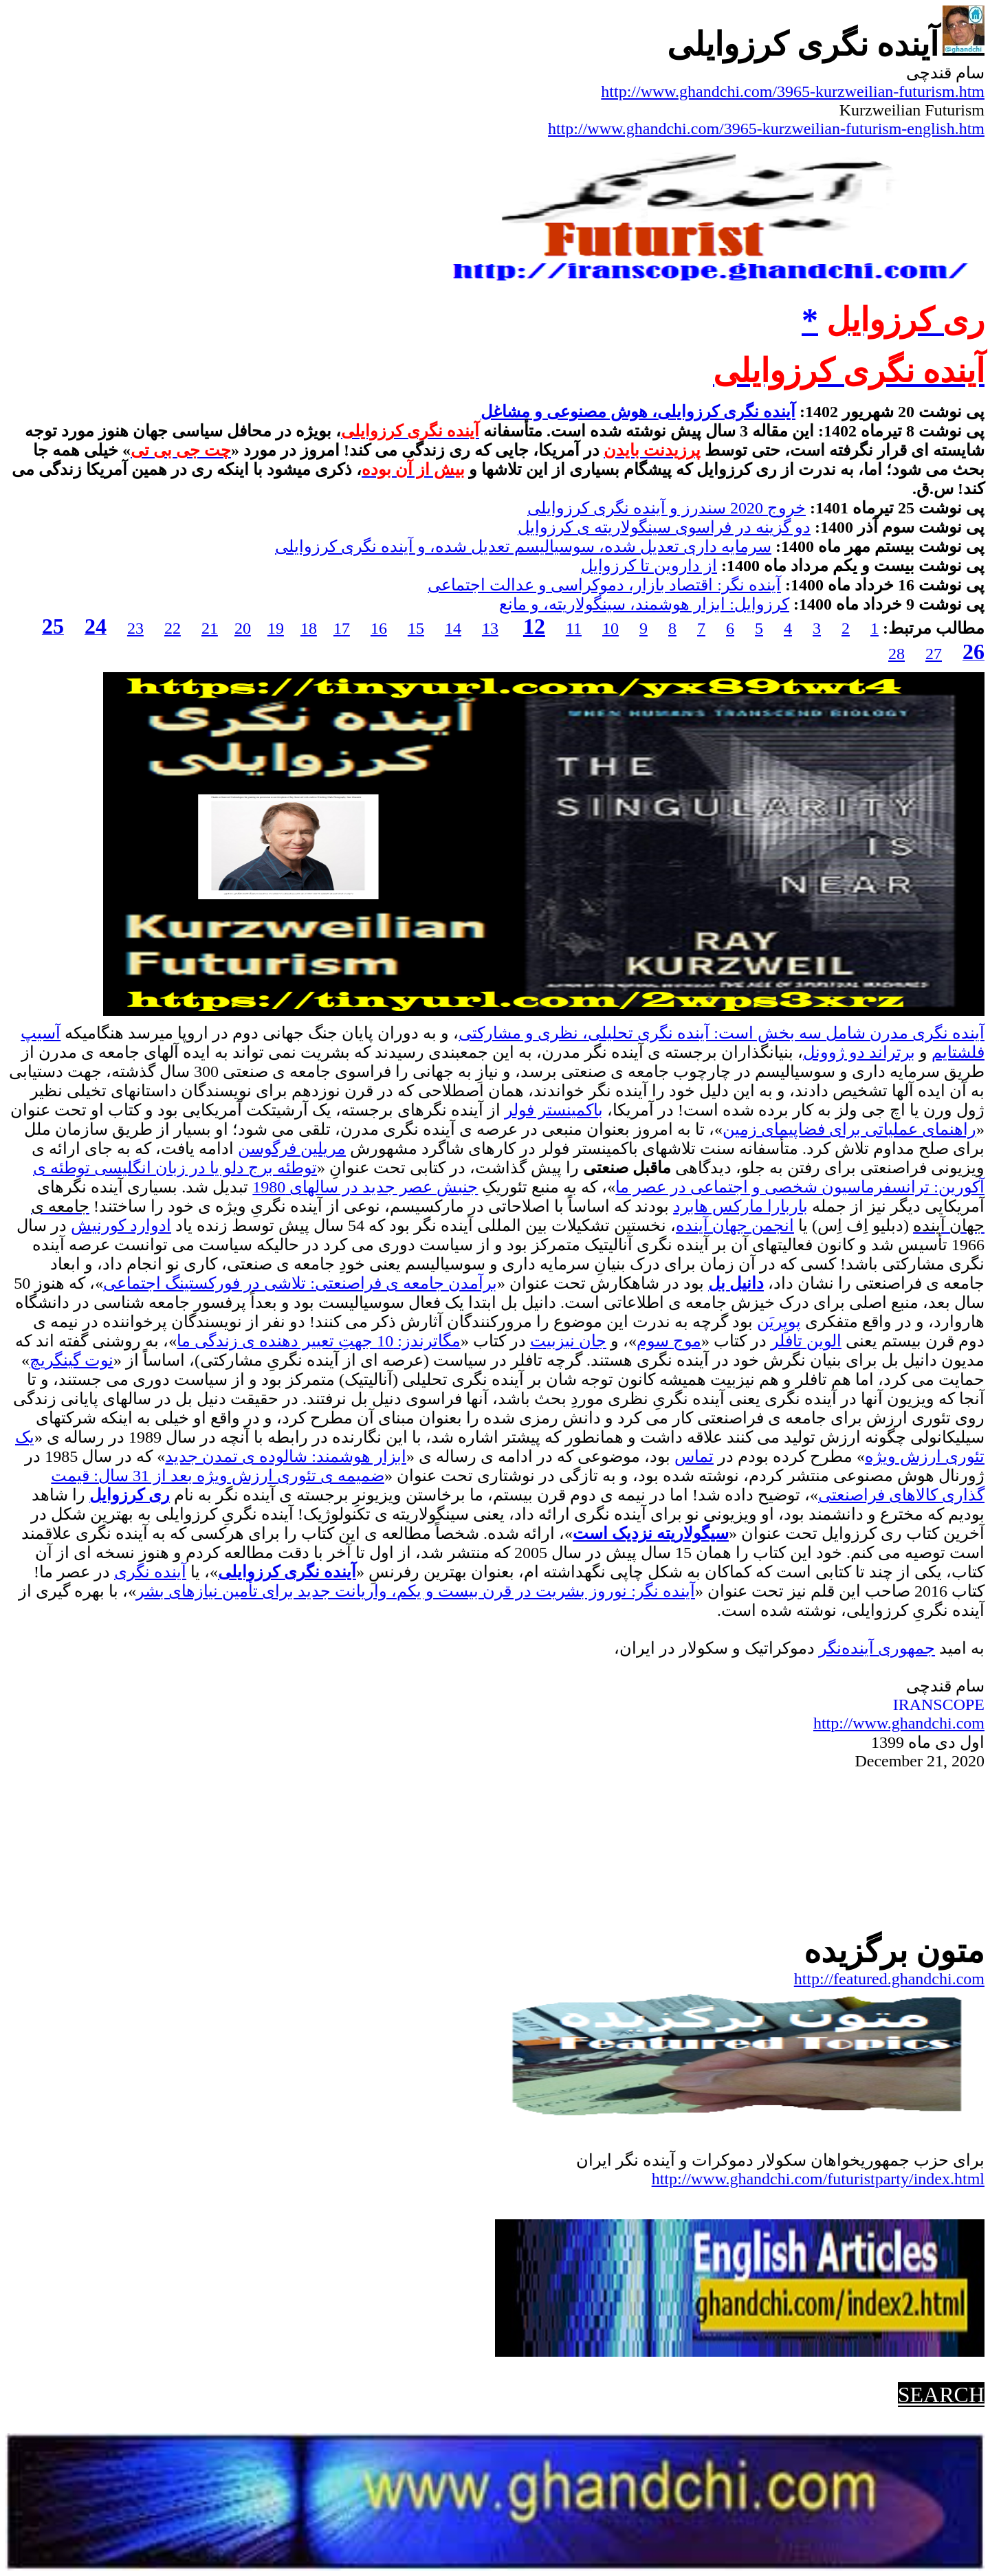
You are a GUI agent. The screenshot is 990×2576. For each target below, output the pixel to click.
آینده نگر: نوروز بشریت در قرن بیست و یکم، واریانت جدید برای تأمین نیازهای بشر (415, 1591)
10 (610, 628)
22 (172, 628)
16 (379, 628)
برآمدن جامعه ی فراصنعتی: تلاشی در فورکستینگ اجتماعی (300, 1283)
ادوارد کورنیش (121, 1225)
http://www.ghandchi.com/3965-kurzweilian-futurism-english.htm (766, 128)
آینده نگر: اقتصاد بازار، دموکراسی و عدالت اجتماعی (604, 585)
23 (135, 628)
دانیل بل (736, 1283)
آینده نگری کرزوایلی (287, 1572)
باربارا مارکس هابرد (740, 1206)
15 (416, 628)
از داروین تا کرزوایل (649, 566)
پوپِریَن (779, 1322)
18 (308, 628)
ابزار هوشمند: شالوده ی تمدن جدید (285, 1456)
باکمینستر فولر (554, 1110)
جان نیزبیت (568, 1341)
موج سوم (669, 1341)
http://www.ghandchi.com (898, 1723)
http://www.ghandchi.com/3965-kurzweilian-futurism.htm (792, 91)
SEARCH (941, 2394)
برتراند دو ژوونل (859, 1052)
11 (574, 628)
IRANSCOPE (938, 1704)
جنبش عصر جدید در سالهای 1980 (365, 1187)
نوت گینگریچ (71, 1360)
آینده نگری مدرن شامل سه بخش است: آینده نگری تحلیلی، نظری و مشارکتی (721, 1033)
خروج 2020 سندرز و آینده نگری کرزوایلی (666, 508)
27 (933, 654)
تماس (694, 1456)
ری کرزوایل (129, 1495)
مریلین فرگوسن (292, 1148)
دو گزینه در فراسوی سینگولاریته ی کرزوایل (664, 527)
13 (490, 628)
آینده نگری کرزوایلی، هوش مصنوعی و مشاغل (638, 412)
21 (209, 628)
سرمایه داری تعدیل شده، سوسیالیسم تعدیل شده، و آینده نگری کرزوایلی (523, 546)
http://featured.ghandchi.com (889, 1979)
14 (453, 628)
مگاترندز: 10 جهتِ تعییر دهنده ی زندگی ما (319, 1341)
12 (534, 626)
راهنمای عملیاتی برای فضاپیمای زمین (849, 1129)
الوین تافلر (806, 1341)
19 (275, 628)
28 (896, 654)
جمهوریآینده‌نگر (877, 1648)
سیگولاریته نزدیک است (651, 1533)
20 (242, 628)
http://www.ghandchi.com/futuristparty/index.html (818, 2179)
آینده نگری (150, 1572)
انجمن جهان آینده (735, 1225)
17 (341, 628)
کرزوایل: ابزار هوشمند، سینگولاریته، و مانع (644, 604)
